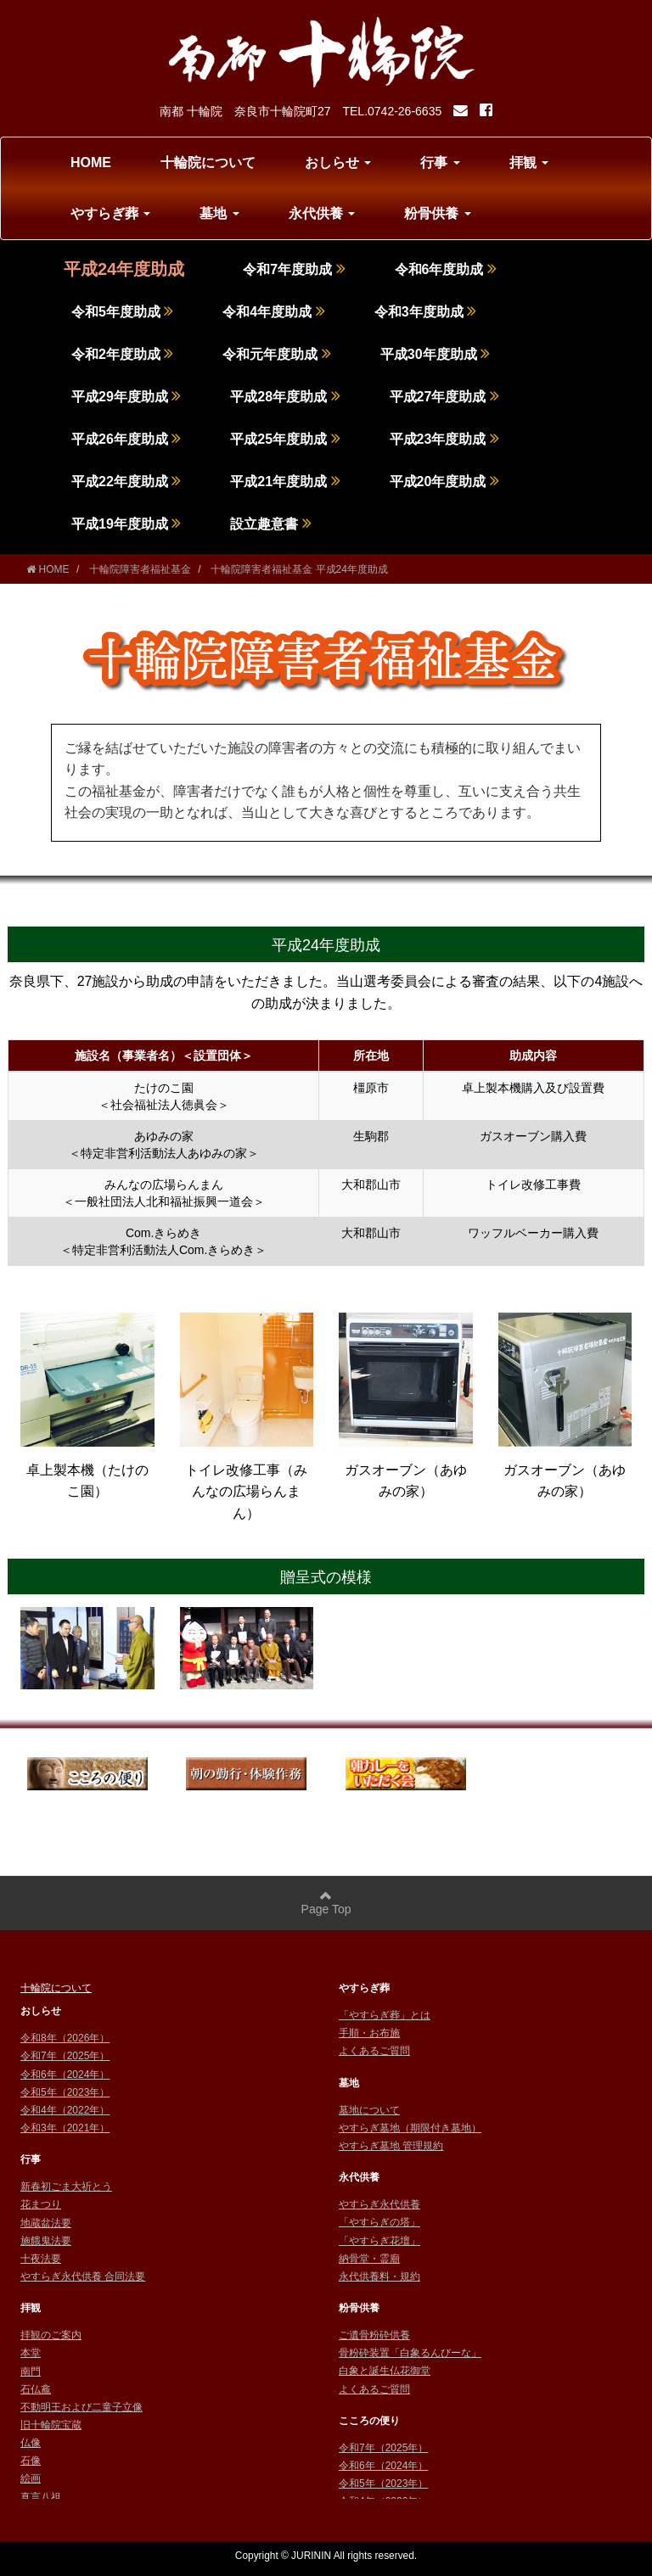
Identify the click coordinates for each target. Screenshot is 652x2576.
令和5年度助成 (122, 312)
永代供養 (322, 213)
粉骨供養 (437, 213)
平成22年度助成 (126, 481)
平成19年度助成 (126, 524)
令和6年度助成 (446, 269)
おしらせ (338, 162)
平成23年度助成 (444, 439)
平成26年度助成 (126, 439)
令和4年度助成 (273, 312)
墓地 (219, 213)
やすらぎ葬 (110, 213)
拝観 (528, 162)
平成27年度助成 (444, 396)
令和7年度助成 (294, 269)
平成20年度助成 (444, 481)
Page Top (326, 1903)
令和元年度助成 (276, 354)
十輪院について (208, 162)
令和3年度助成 (425, 312)
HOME (90, 162)
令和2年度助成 (122, 354)
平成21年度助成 (285, 481)
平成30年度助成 (435, 354)
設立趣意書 (270, 524)
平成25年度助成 (285, 439)
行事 (439, 162)
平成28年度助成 (285, 396)
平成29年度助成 (126, 396)
